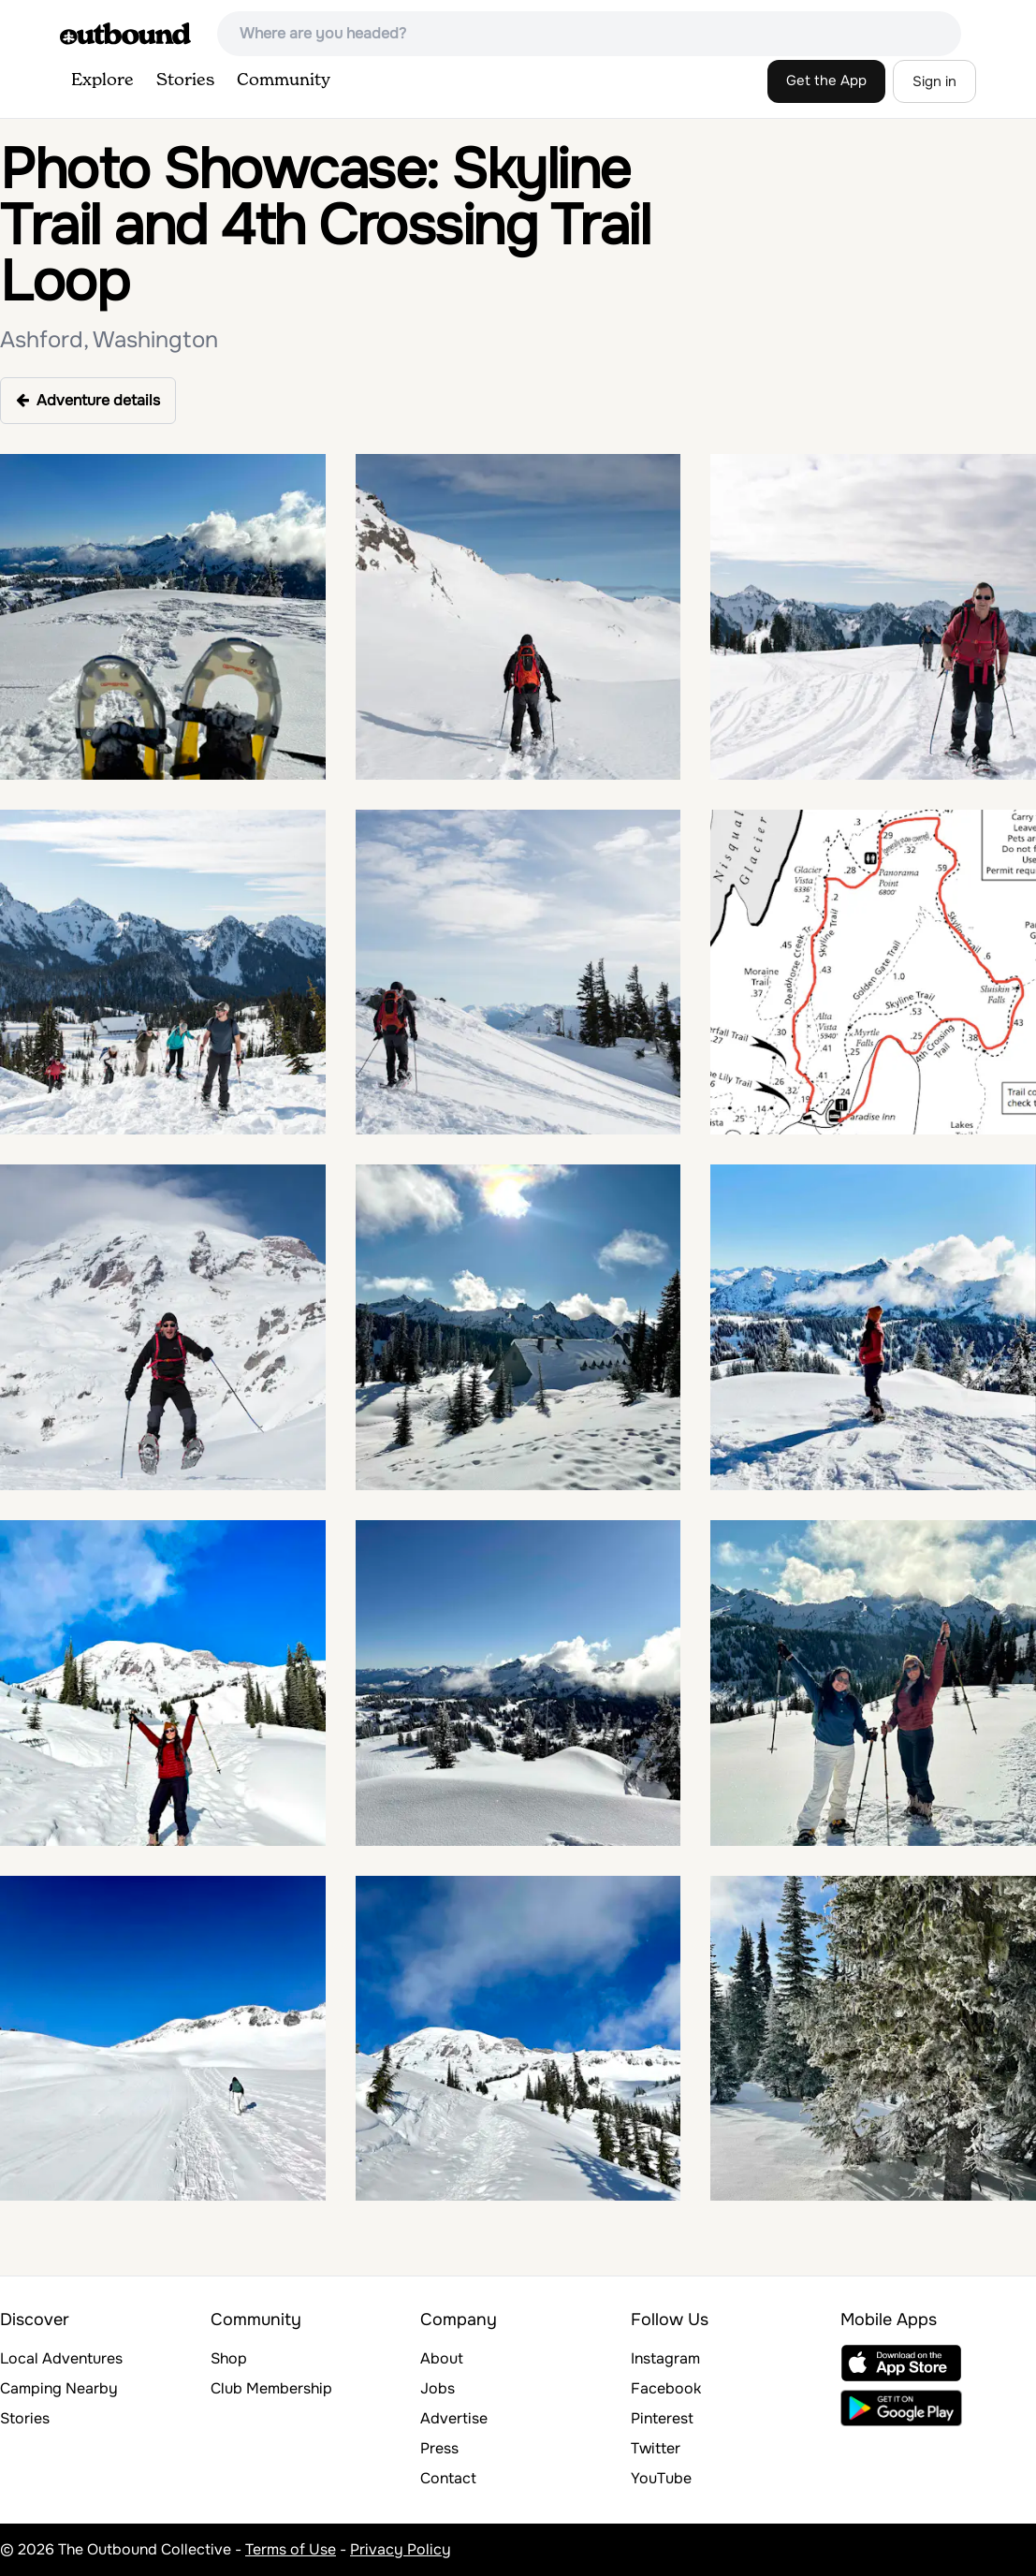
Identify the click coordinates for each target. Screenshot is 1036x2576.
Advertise (454, 2418)
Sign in (934, 81)
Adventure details (88, 400)
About (441, 2358)
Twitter (655, 2448)
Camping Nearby (59, 2388)
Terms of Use (290, 2549)
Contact (448, 2478)
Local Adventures (61, 2358)
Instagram (665, 2358)
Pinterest (662, 2418)
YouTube (661, 2478)
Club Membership (271, 2388)
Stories (185, 80)
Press (439, 2448)
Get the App (826, 80)
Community (283, 80)
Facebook (666, 2388)
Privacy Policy (400, 2549)
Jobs (437, 2388)
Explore (102, 80)
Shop (229, 2358)
